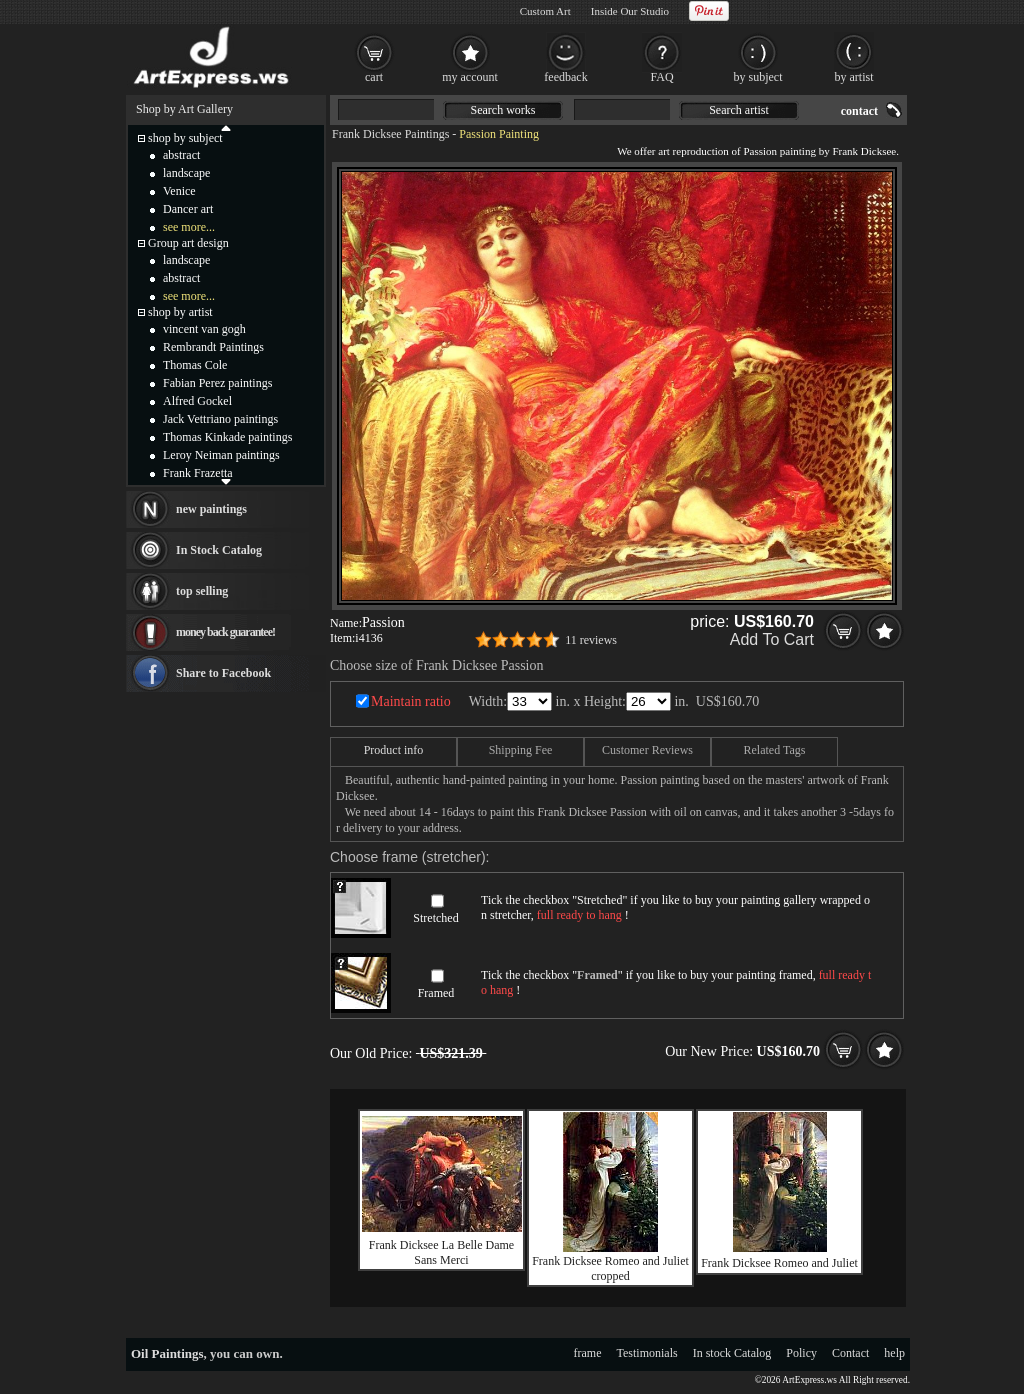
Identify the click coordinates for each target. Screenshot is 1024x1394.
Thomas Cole (195, 365)
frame (588, 1353)
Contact (850, 1353)
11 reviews (591, 640)
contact (859, 111)
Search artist (739, 110)
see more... (189, 227)
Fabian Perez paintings (217, 383)
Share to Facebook (223, 673)
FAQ (661, 77)
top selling (202, 591)
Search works (503, 110)
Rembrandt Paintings (213, 347)
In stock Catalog (732, 1353)
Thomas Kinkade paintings (227, 437)
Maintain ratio (411, 701)
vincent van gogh (204, 329)
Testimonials (647, 1353)
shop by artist (180, 312)
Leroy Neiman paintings (221, 455)
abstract (181, 155)
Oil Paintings (167, 1353)
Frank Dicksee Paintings (390, 134)
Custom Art (545, 11)
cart (374, 77)
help (894, 1353)
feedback (565, 77)
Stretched (435, 918)
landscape (186, 173)
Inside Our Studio (630, 11)
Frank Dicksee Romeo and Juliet (779, 1263)
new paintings (211, 509)
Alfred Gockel (197, 401)
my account (470, 77)
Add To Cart (772, 639)
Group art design (188, 243)
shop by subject (185, 138)
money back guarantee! (225, 632)
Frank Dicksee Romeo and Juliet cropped (610, 1268)
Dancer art (188, 209)
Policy (801, 1353)
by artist (854, 77)
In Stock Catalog (219, 550)
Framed (436, 993)
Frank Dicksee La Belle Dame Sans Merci (441, 1252)
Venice (179, 191)
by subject (758, 77)
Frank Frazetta (198, 473)
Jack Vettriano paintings (220, 419)
